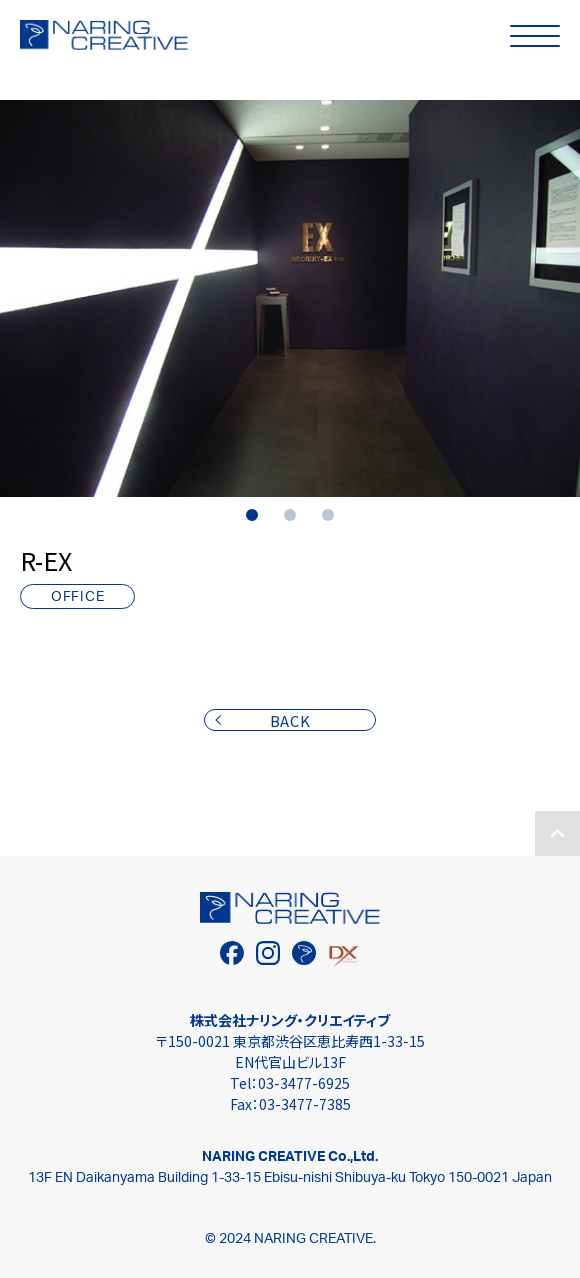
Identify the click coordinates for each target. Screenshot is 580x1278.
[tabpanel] (290, 298)
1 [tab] (252, 515)
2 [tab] (290, 515)
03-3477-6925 (304, 1083)
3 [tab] (328, 515)
